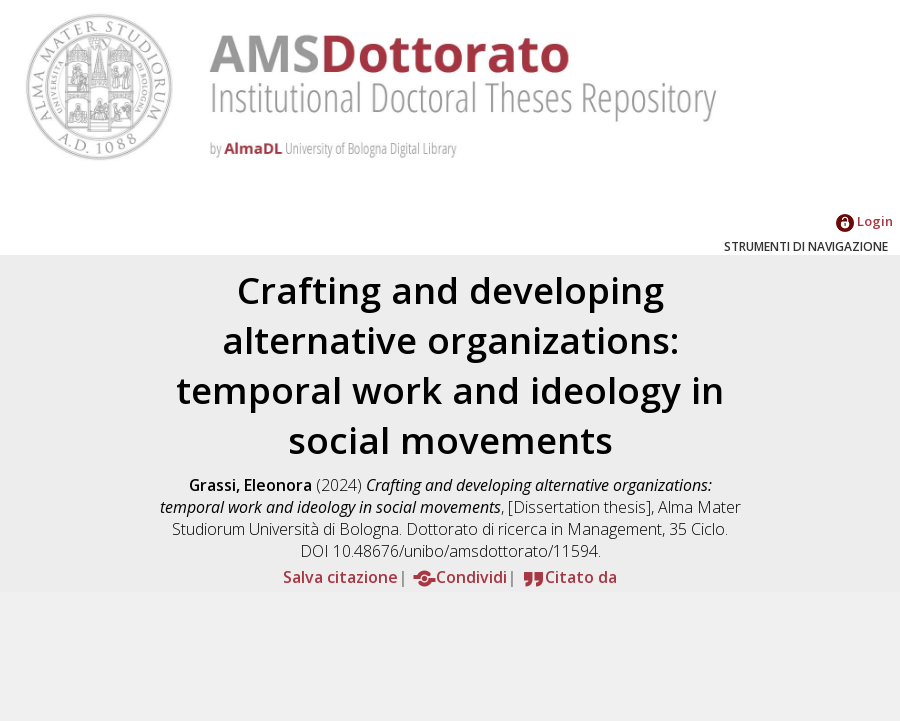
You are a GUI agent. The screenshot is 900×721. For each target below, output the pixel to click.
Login (864, 221)
